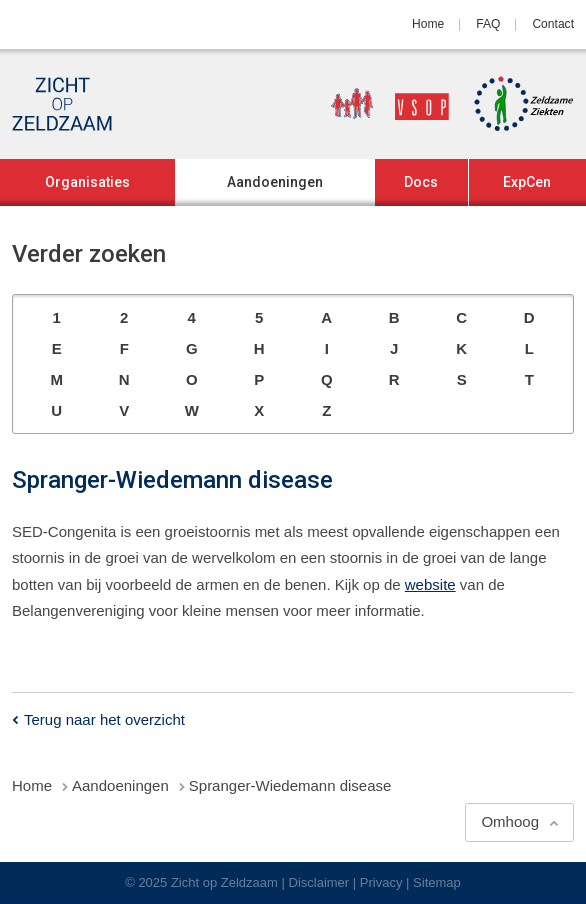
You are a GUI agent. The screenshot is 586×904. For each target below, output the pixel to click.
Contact (553, 24)
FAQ (488, 24)
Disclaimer (319, 882)
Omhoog (510, 821)
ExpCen (527, 182)
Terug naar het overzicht (104, 719)
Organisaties (87, 182)
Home (428, 24)
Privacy (381, 882)
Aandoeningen (275, 182)
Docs (421, 182)
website (430, 584)
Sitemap (437, 882)
